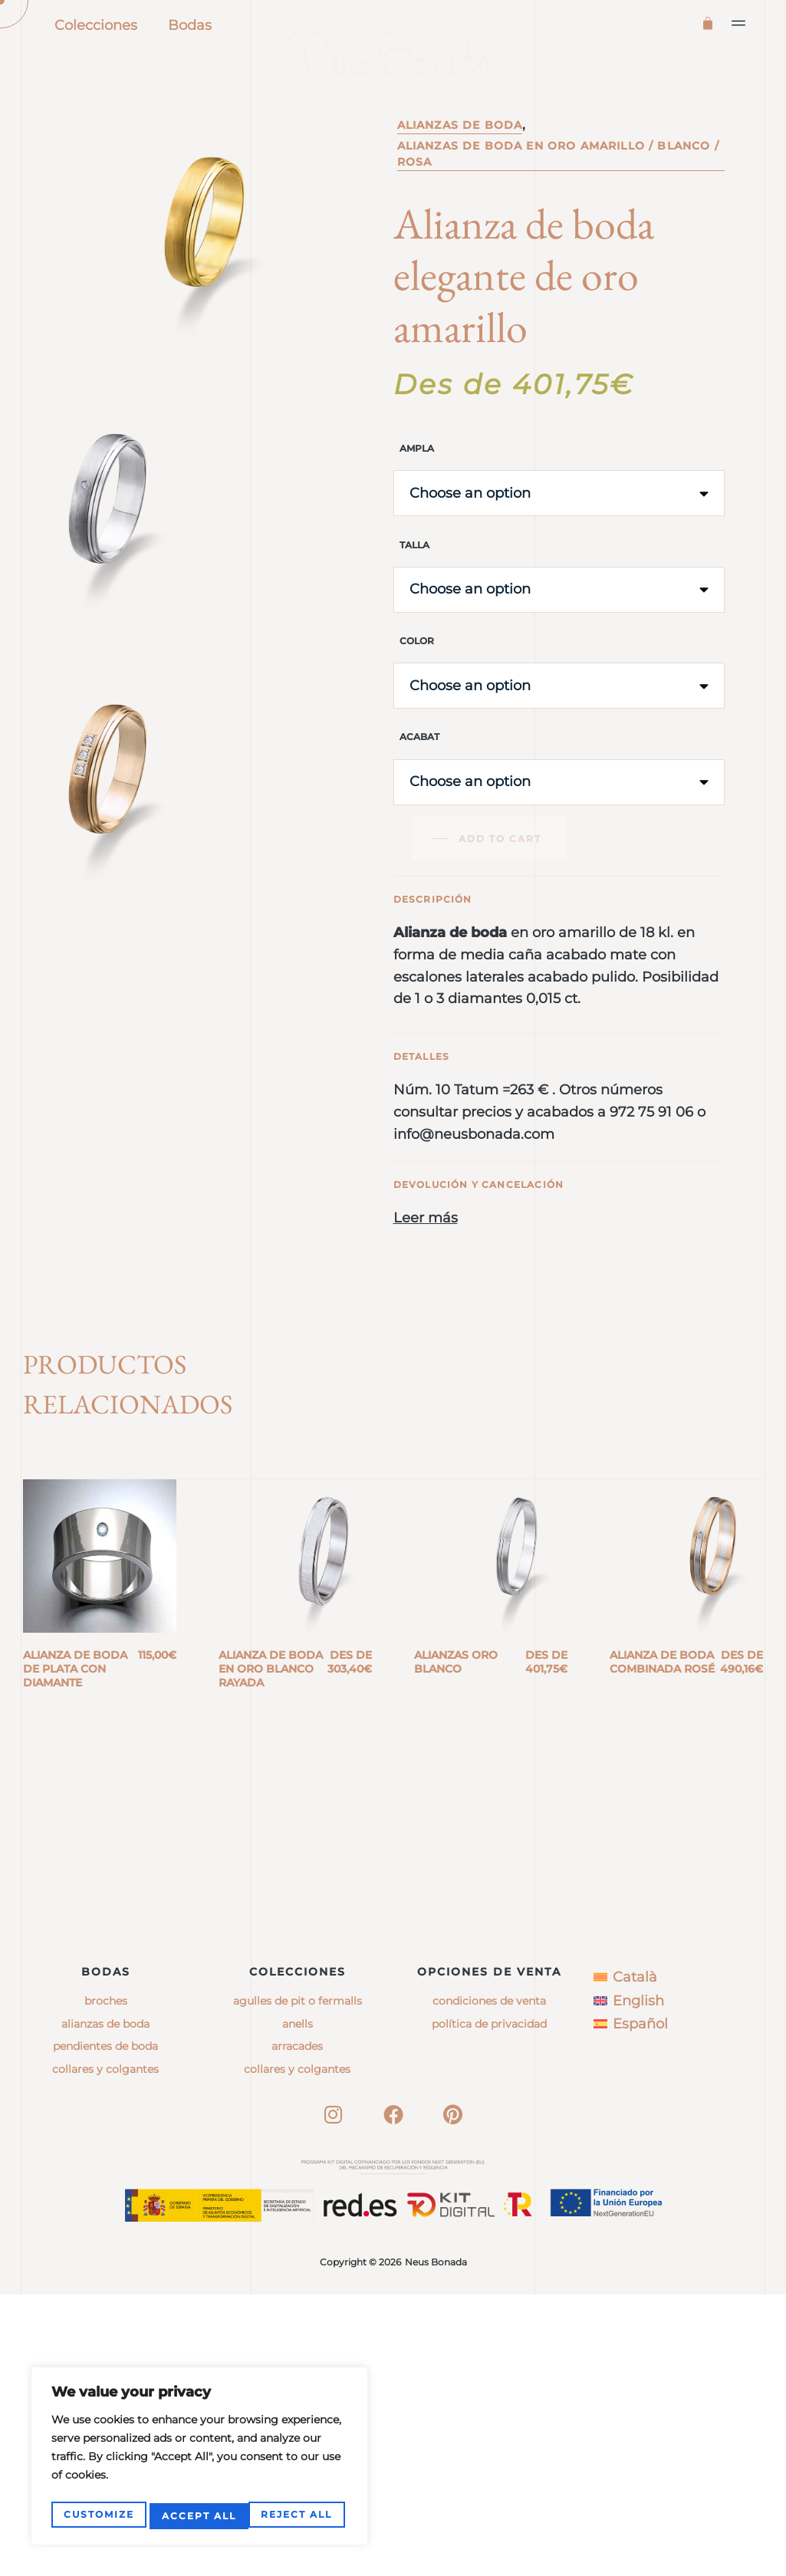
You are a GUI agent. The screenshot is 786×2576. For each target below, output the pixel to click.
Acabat (419, 799)
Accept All (298, 2516)
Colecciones (95, 25)
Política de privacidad (489, 2304)
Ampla (417, 511)
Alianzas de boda (460, 188)
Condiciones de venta (489, 2282)
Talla (414, 607)
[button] (739, 23)
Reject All (197, 2516)
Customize (98, 2516)
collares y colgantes (297, 2350)
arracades (297, 2327)
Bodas (190, 25)
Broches (105, 2282)
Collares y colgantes (105, 2350)
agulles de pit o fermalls (297, 2282)
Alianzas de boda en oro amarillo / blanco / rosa (558, 217)
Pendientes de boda (105, 2327)
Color (417, 703)
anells (297, 2304)
